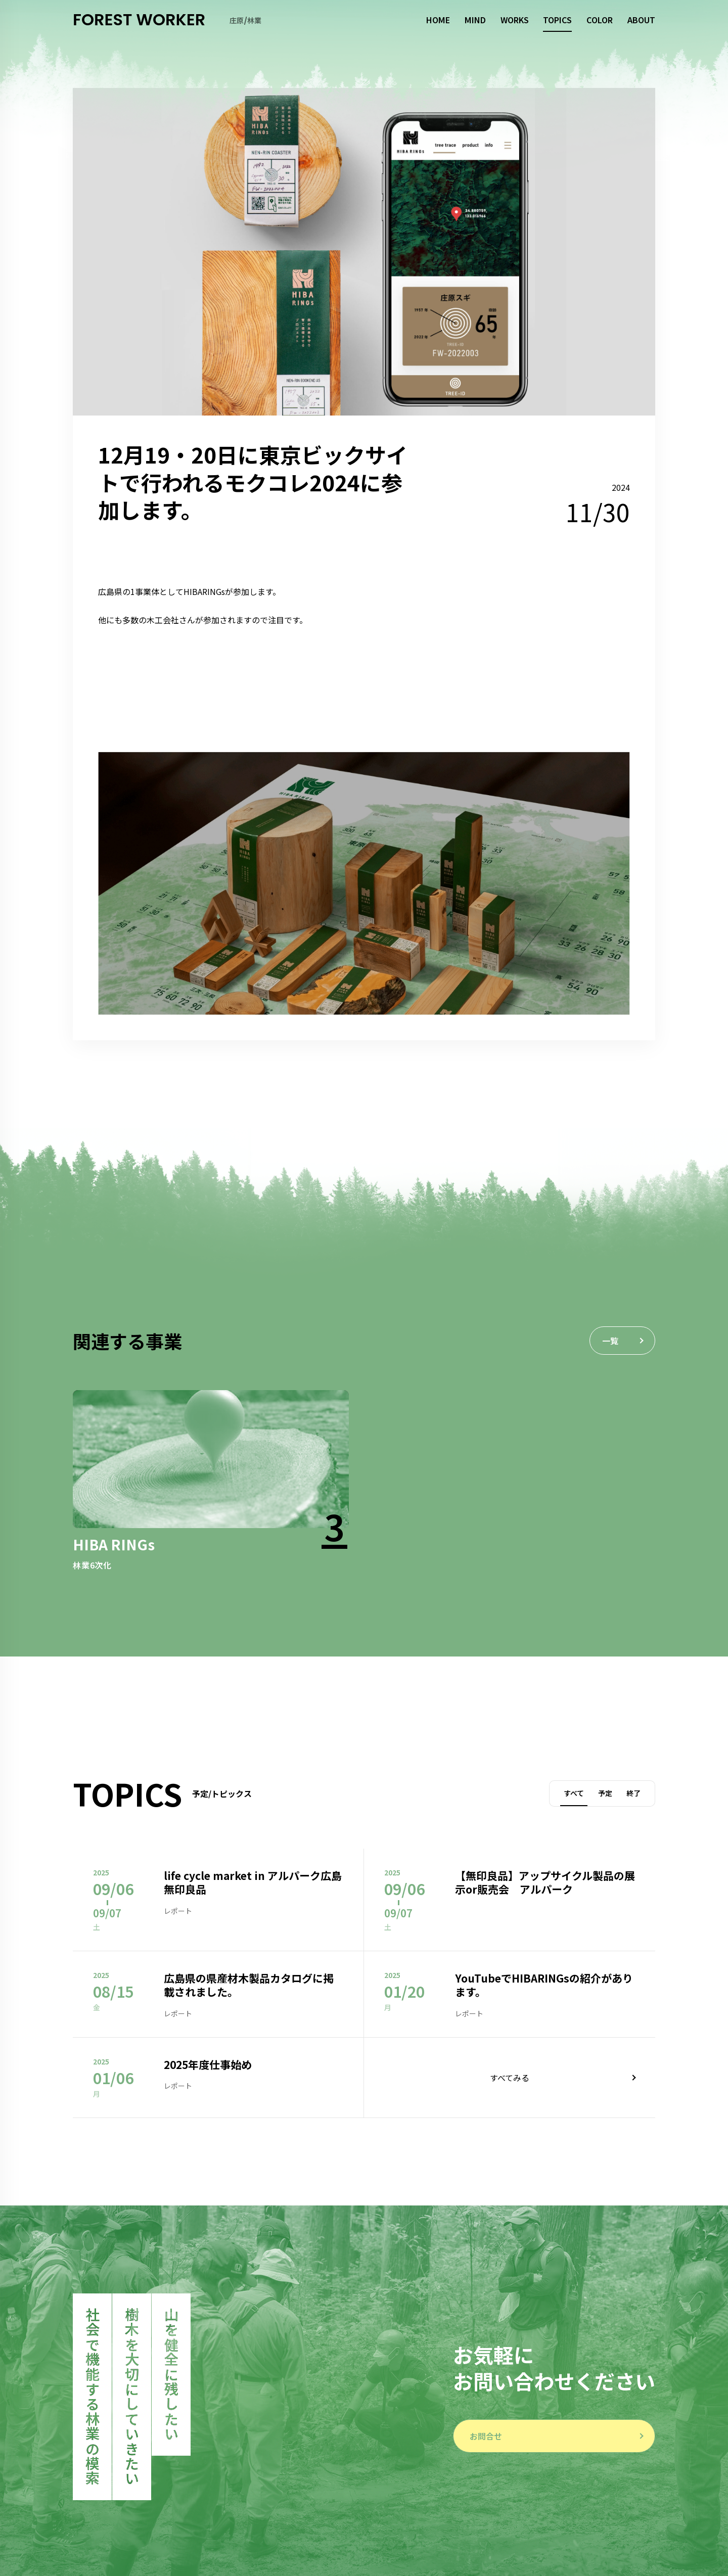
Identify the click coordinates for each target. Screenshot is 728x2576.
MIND (475, 20)
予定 (605, 1793)
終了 (633, 1793)
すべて (574, 1793)
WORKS (514, 20)
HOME (438, 20)
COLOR (599, 20)
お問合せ (486, 2436)
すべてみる (509, 2078)
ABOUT (641, 20)
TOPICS (557, 20)
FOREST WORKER (139, 20)
